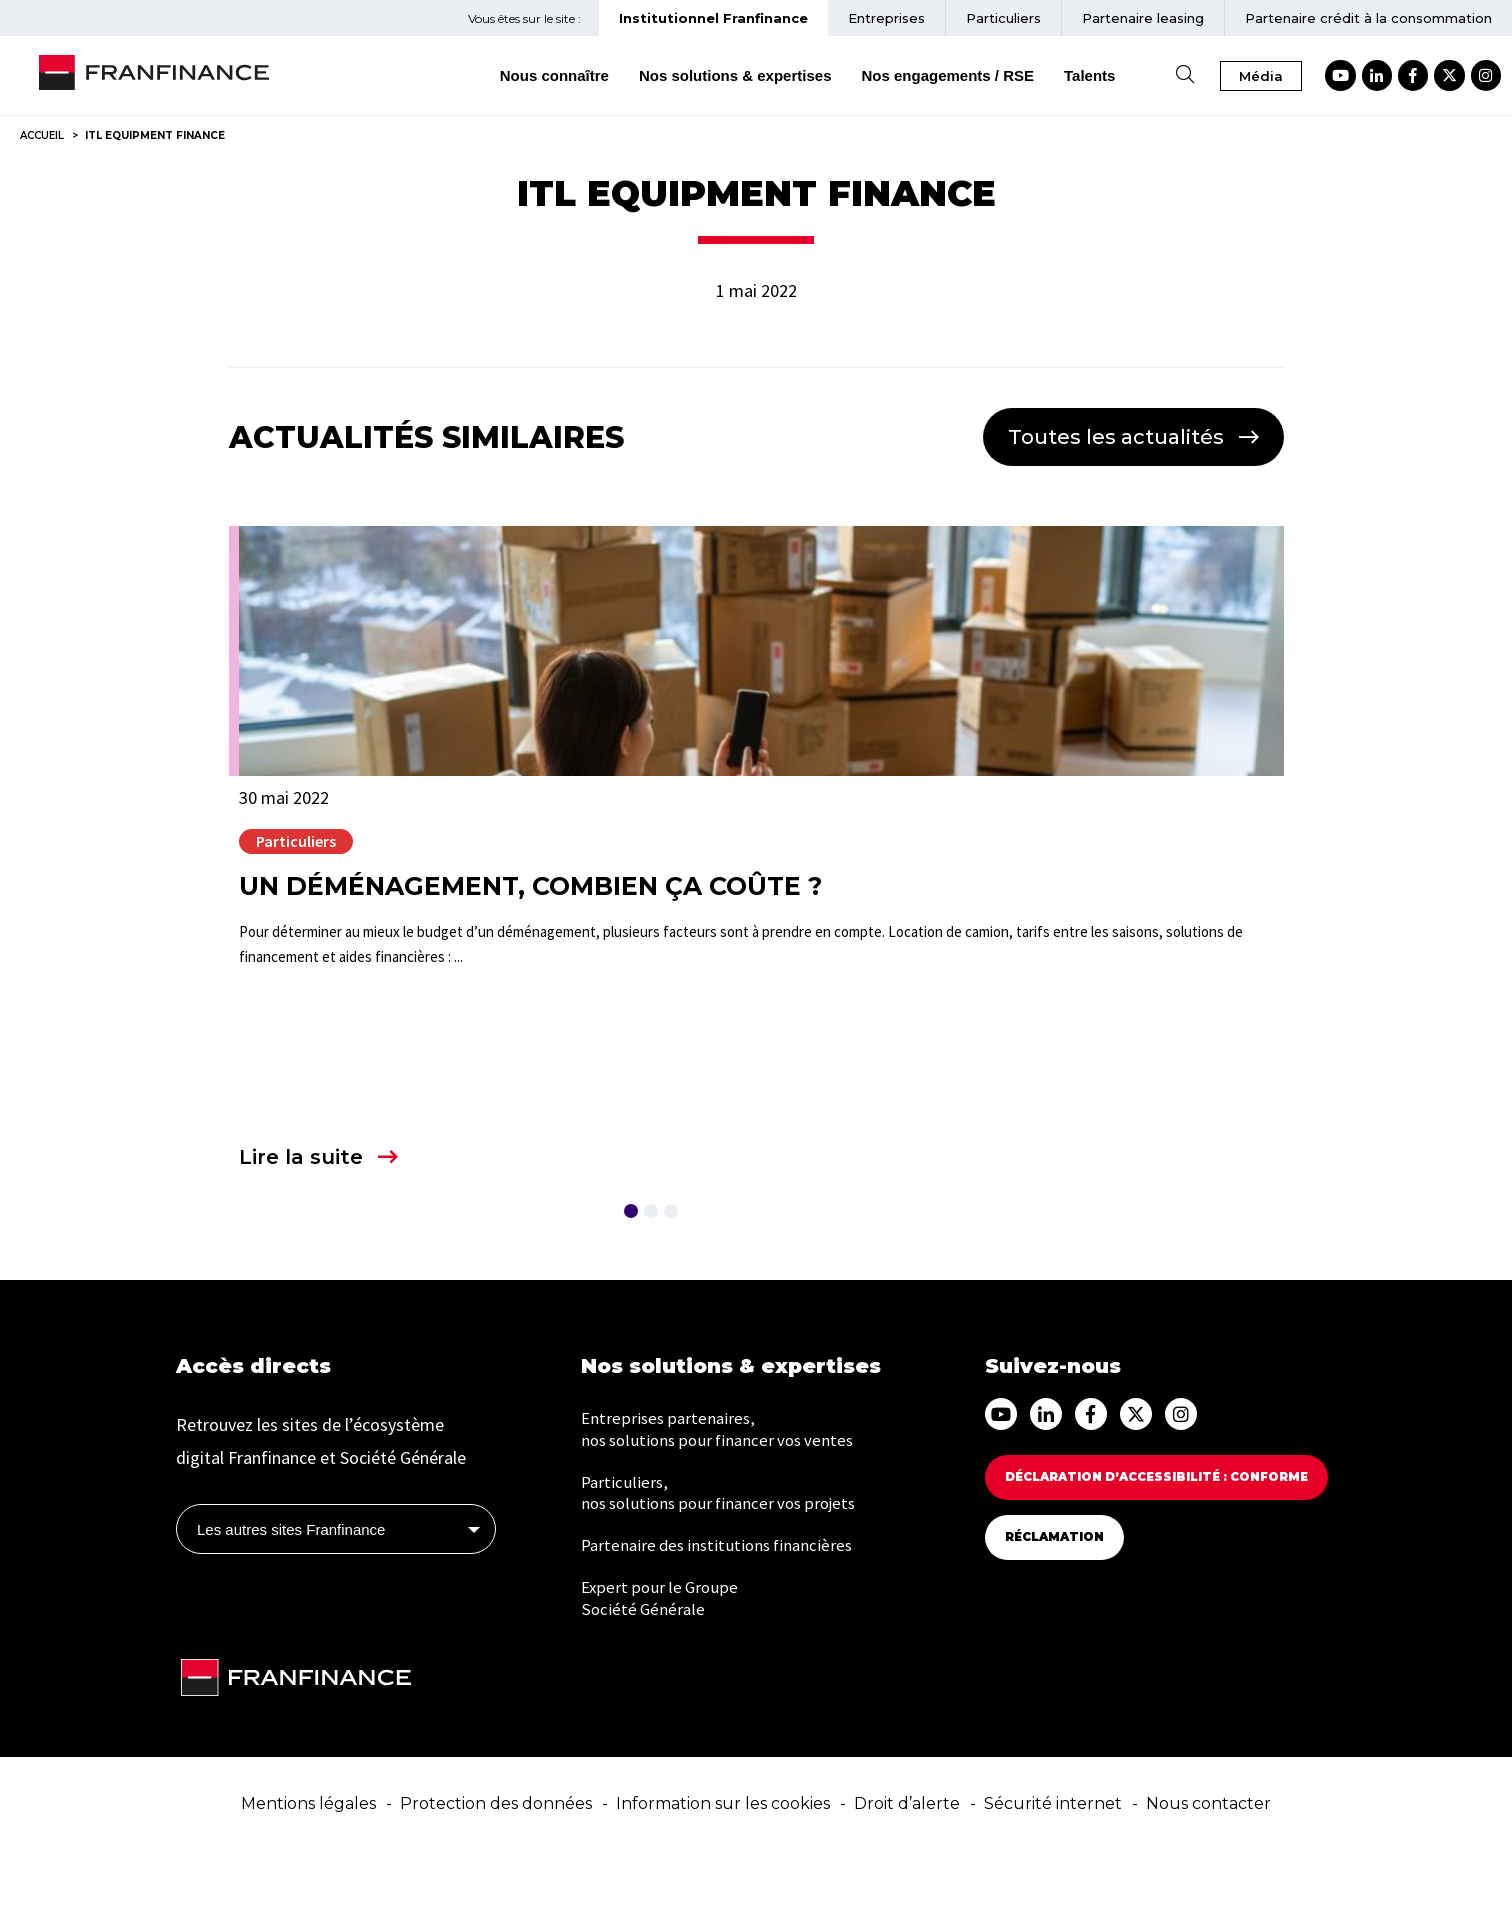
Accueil (42, 135)
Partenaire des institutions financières (723, 1624)
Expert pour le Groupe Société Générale (661, 1680)
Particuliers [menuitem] (1003, 18)
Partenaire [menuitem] (1143, 18)
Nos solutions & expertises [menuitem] (776, 75)
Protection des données (496, 1873)
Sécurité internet (1053, 1873)
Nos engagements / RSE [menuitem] (989, 75)
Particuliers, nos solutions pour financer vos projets (726, 1569)
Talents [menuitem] (1131, 75)
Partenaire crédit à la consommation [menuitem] (1368, 18)
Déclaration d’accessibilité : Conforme (1171, 1547)
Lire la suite (301, 1157)
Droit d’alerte (907, 1873)
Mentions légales (308, 1873)
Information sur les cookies (723, 1873)
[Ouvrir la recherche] (1227, 75)
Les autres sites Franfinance (291, 1599)
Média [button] (1303, 76)
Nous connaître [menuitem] (595, 75)
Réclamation (1059, 1607)
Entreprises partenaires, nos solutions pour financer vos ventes (724, 1501)
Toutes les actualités (1116, 437)
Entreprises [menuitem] (886, 18)
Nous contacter (1208, 1873)
